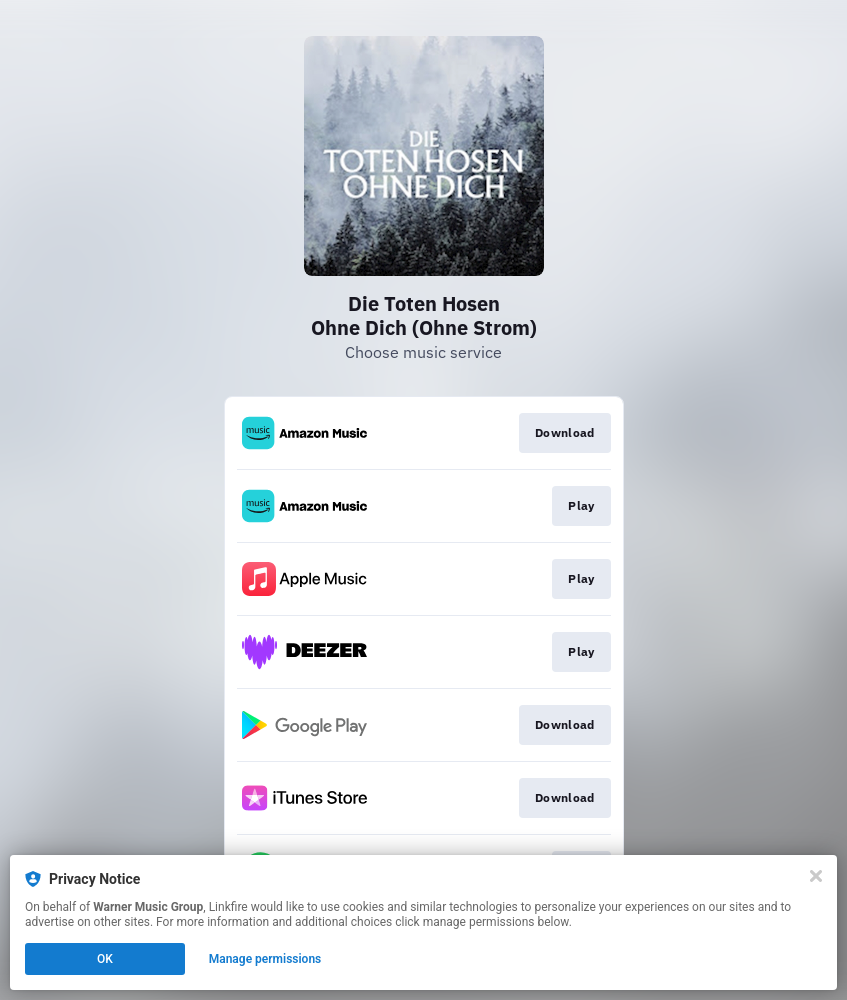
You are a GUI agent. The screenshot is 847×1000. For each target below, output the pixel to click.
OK (105, 959)
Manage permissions (265, 959)
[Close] (816, 876)
